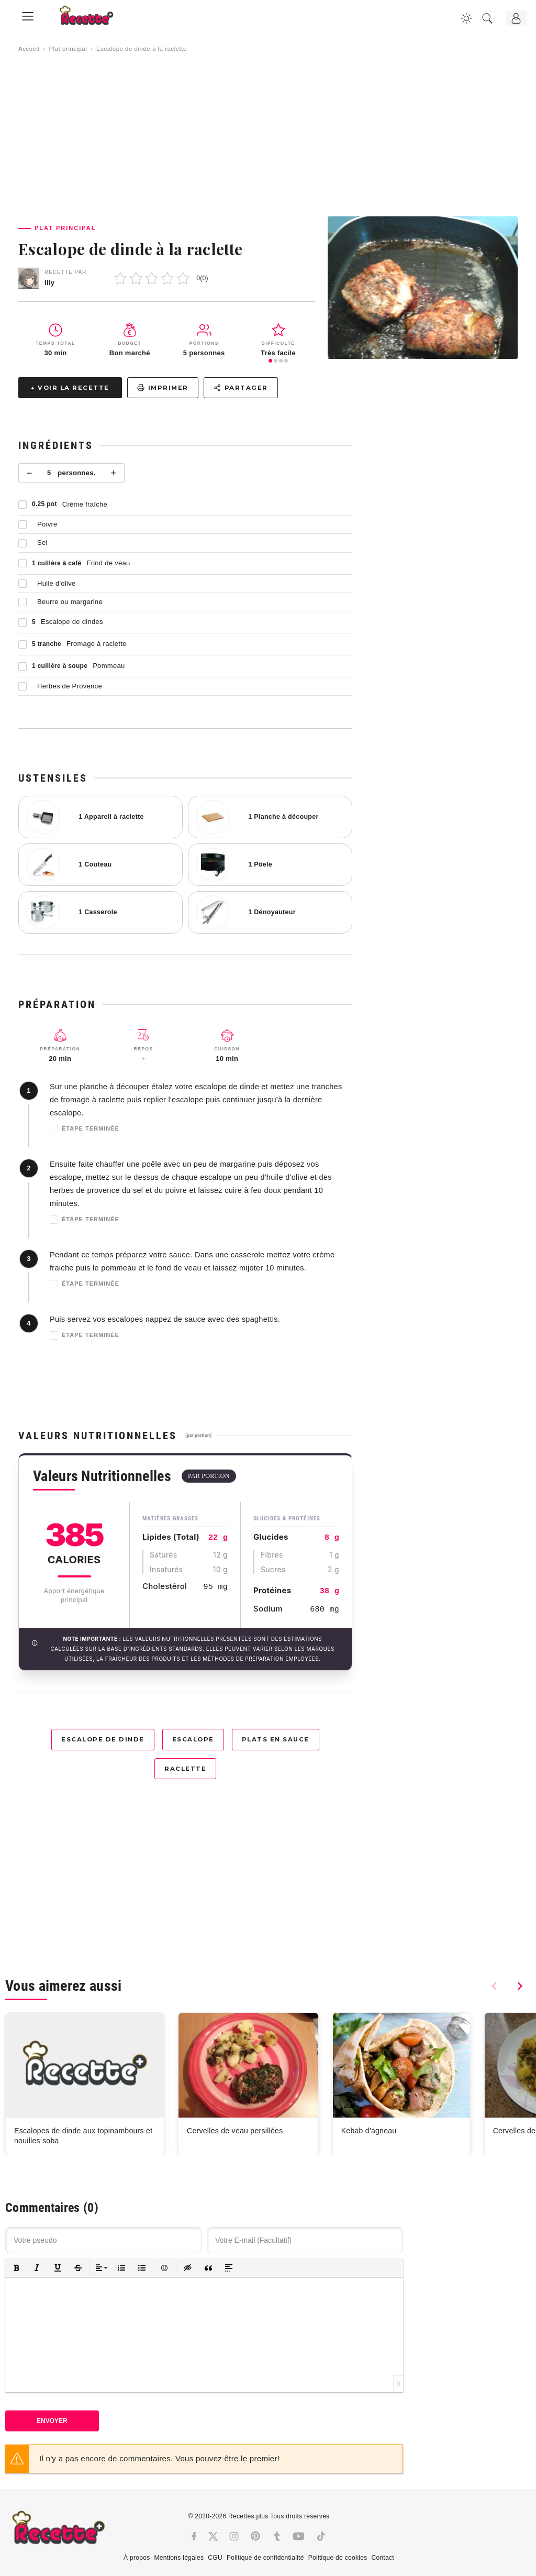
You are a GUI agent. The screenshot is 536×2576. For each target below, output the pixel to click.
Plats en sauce (275, 1739)
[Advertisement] (268, 134)
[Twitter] (213, 2536)
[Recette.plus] (93, 18)
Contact (382, 2557)
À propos (137, 2557)
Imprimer (162, 387)
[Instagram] (234, 2536)
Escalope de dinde (102, 1739)
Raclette (185, 1768)
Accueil (29, 49)
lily (49, 283)
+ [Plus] (113, 473)
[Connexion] (516, 18)
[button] (16, 2268)
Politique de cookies (337, 2557)
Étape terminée (84, 1129)
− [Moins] (29, 473)
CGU (215, 2557)
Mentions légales (179, 2557)
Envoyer (52, 2421)
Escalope (193, 1739)
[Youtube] (299, 2536)
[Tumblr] (277, 2536)
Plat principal (68, 49)
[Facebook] (194, 2536)
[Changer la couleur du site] (466, 18)
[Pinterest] (255, 2536)
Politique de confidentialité (265, 2557)
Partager (241, 387)
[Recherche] (487, 18)
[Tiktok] (321, 2536)
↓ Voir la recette (70, 387)
